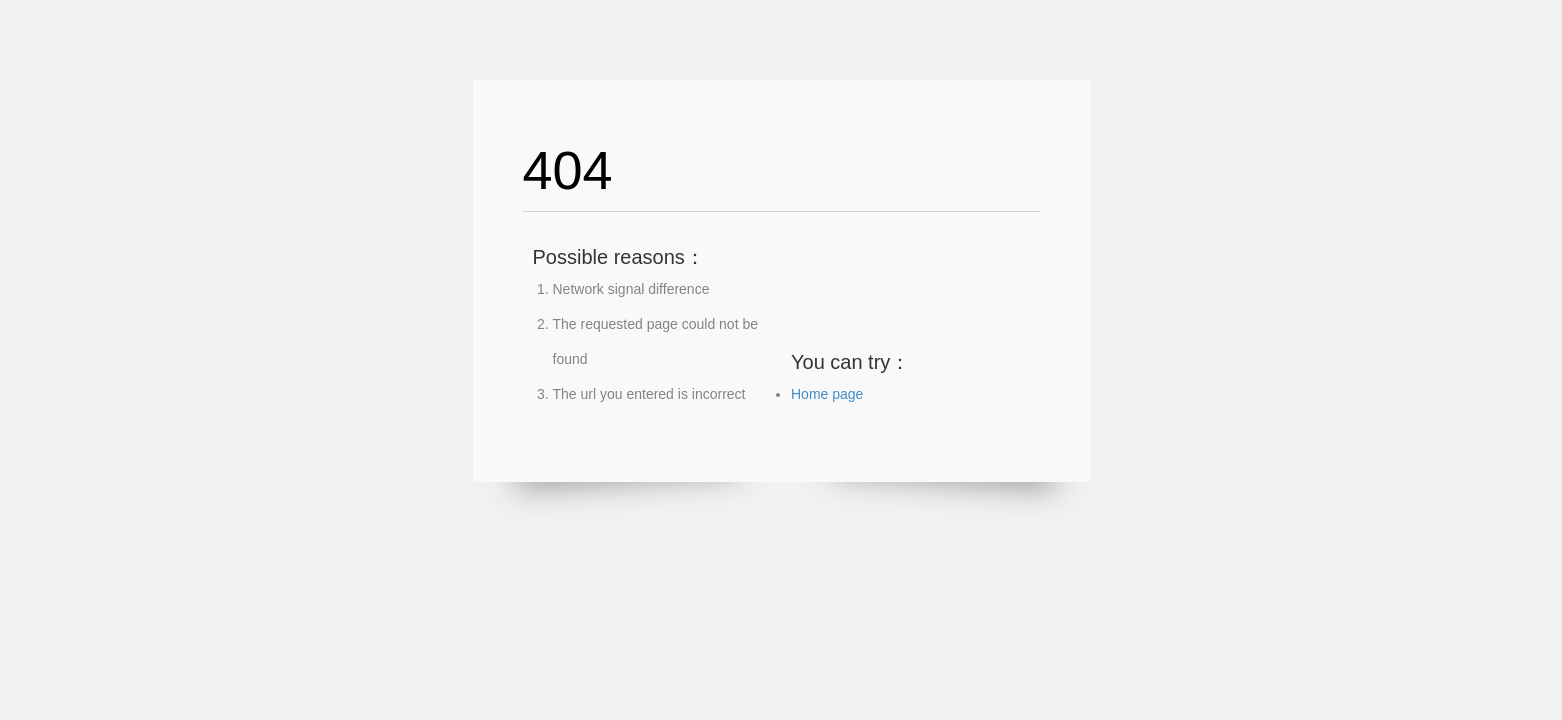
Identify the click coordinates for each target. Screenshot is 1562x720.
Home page (827, 394)
